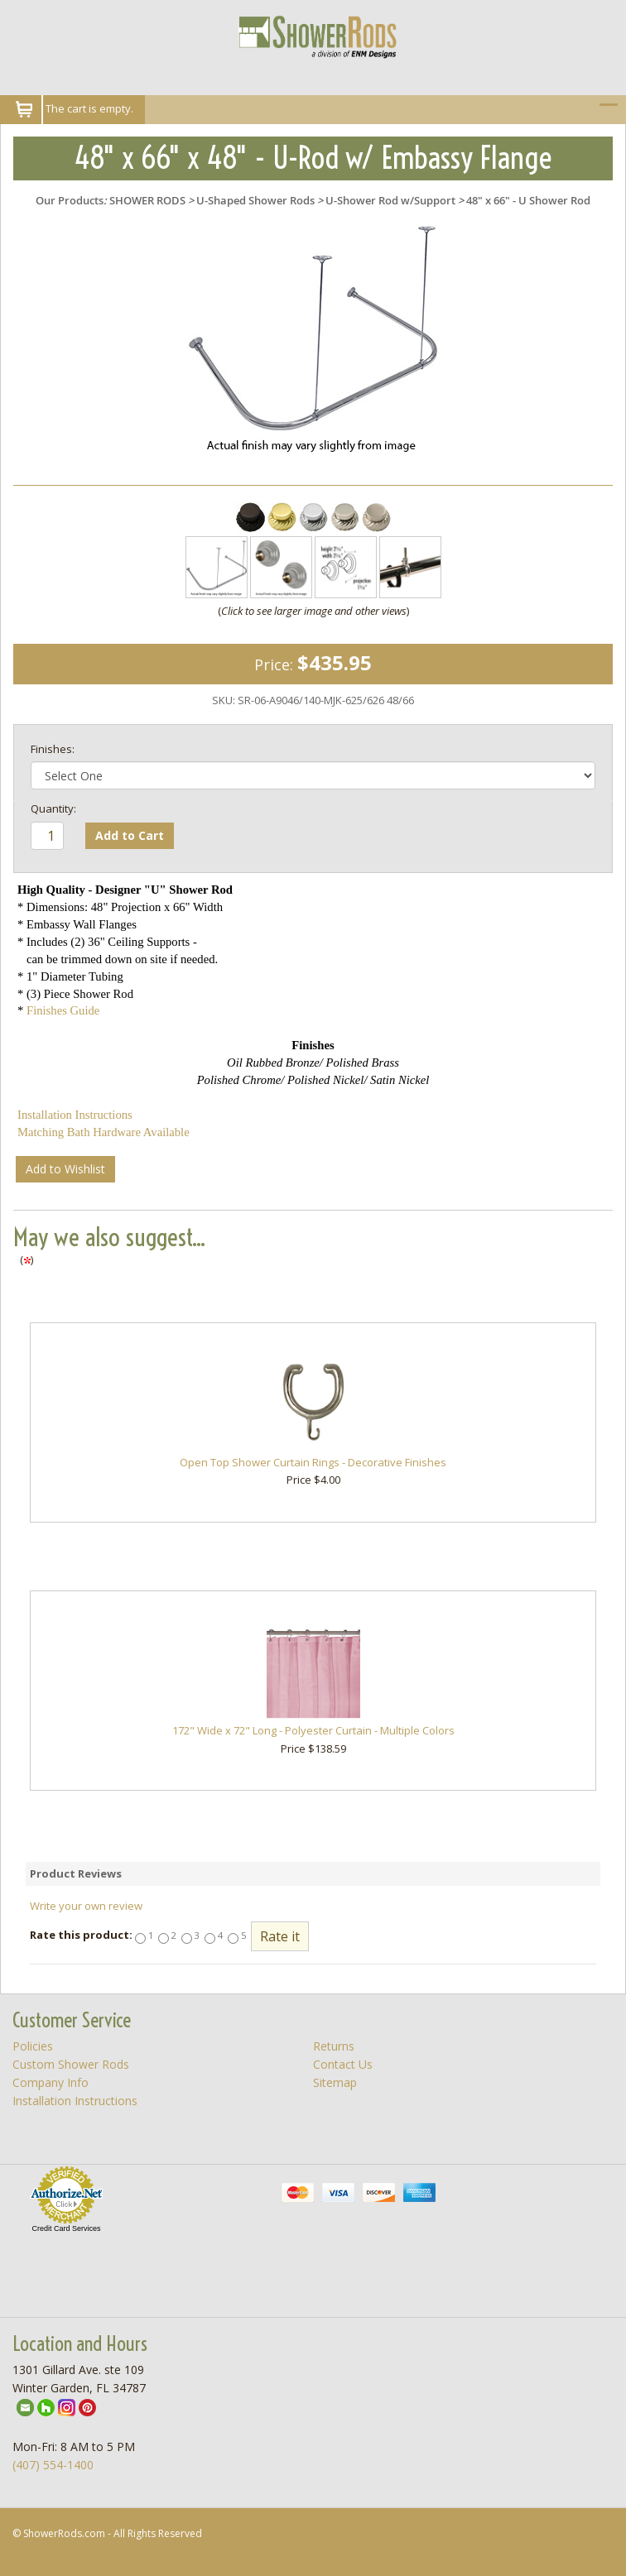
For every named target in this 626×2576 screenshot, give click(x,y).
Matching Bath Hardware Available (103, 1132)
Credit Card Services (65, 2228)
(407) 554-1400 (53, 2465)
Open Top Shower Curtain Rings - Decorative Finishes (313, 1462)
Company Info (50, 2082)
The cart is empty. (89, 108)
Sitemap (335, 2082)
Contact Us (343, 2064)
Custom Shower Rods (70, 2064)
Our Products (70, 200)
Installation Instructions (74, 1114)
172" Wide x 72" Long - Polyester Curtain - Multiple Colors (313, 1730)
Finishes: (53, 748)
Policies (32, 2046)
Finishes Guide (62, 1010)
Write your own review (86, 1905)
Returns (333, 2046)
